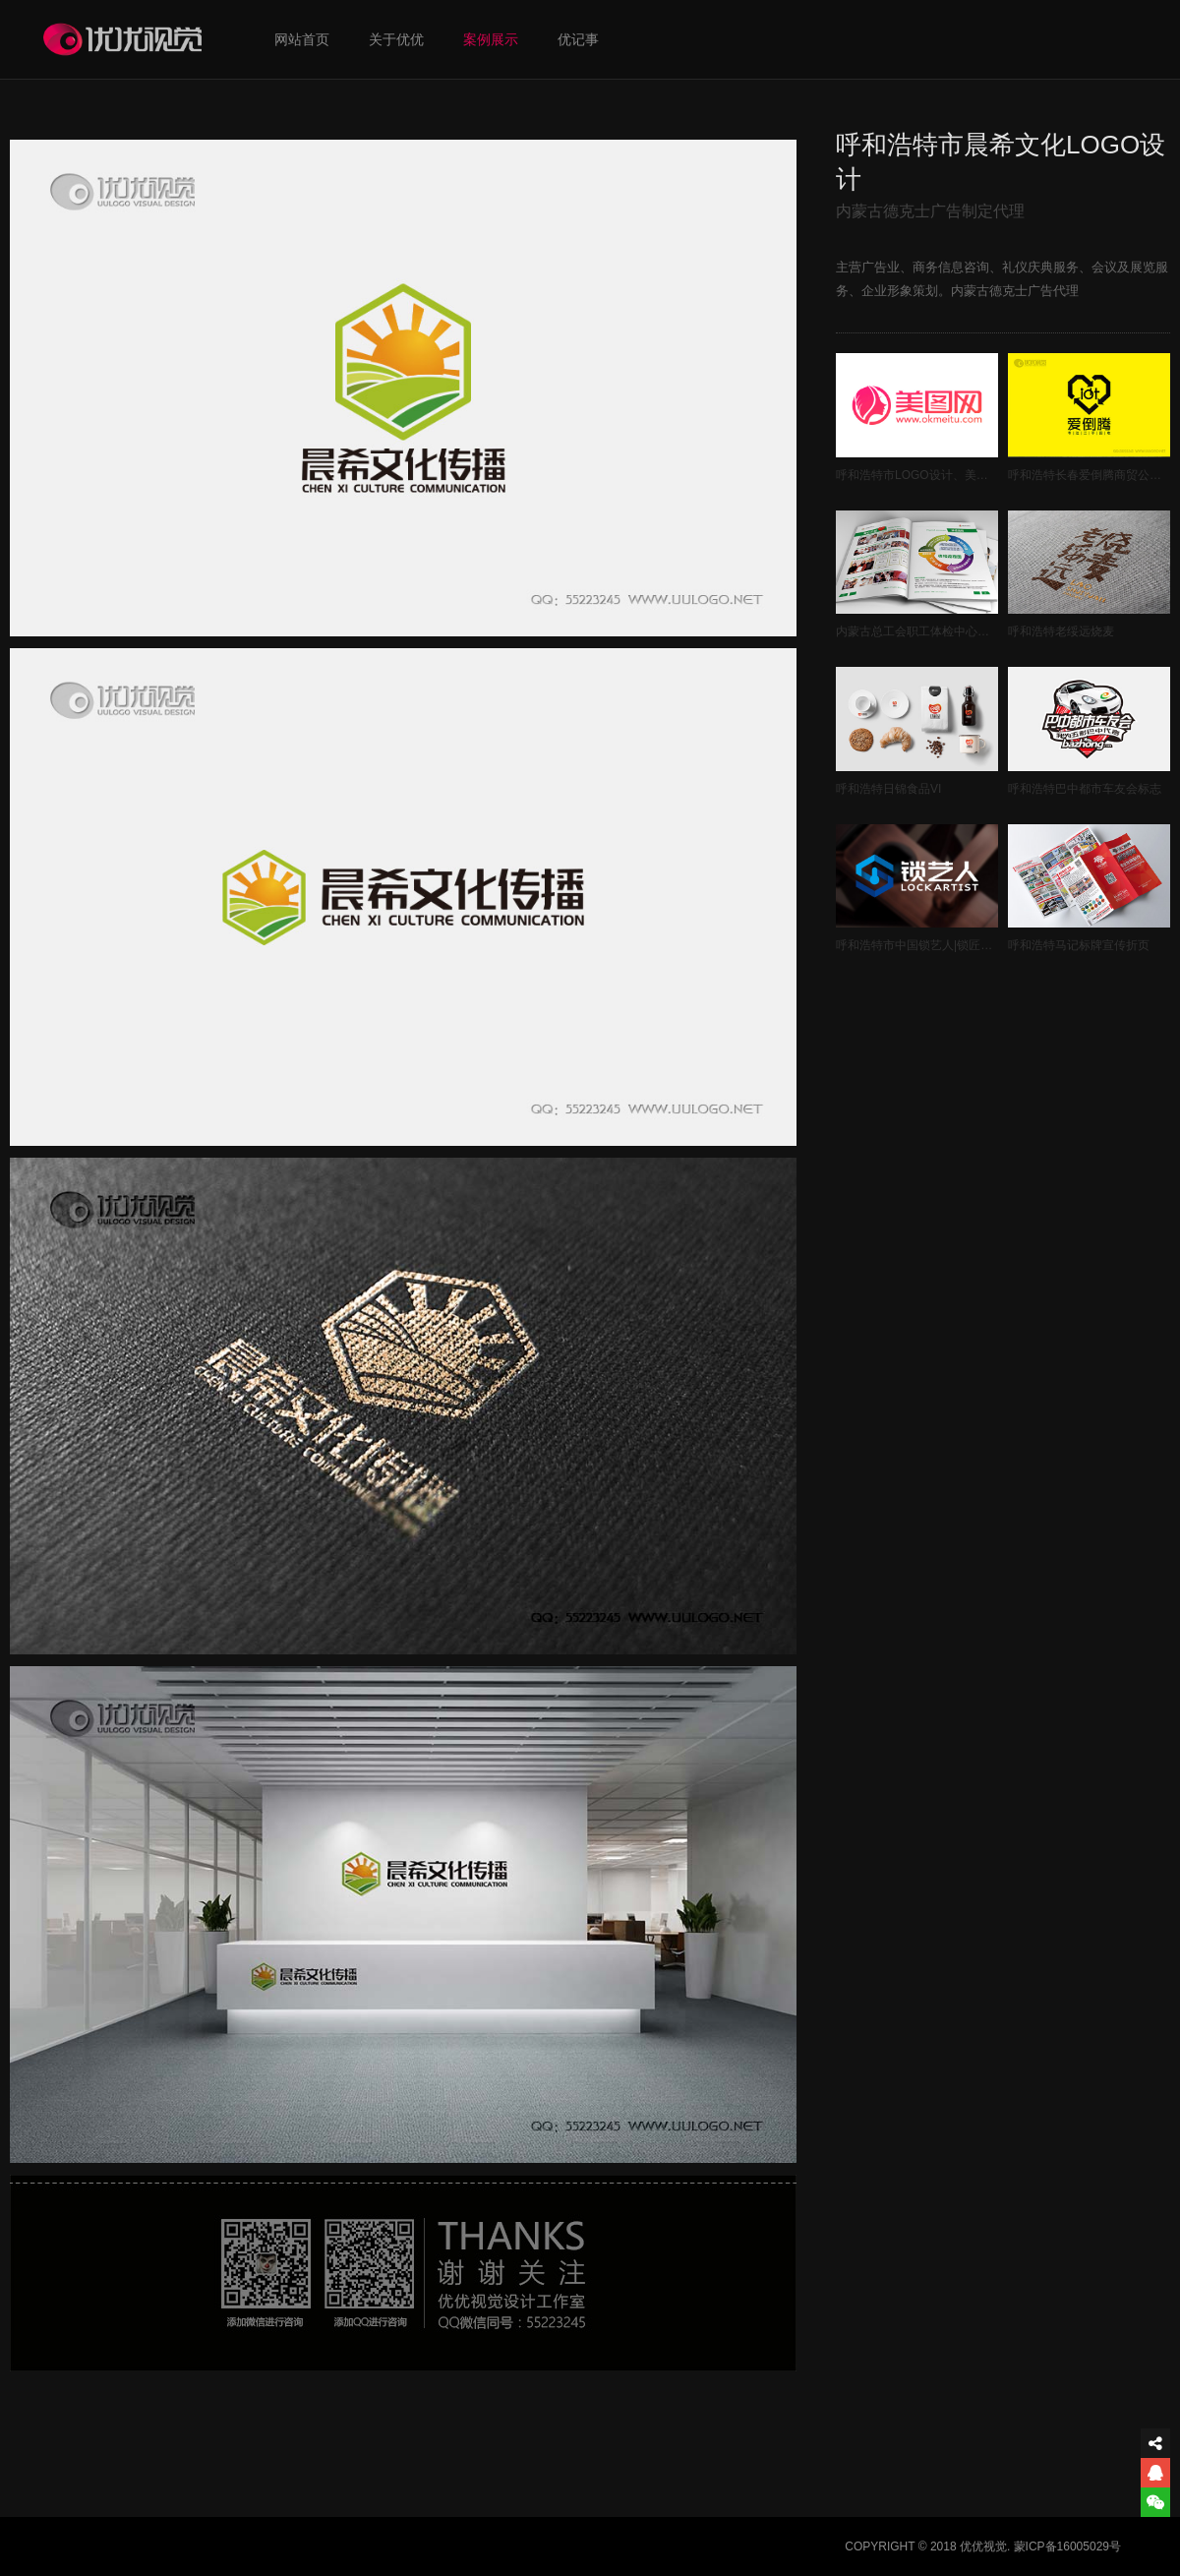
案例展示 (490, 39)
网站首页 (301, 39)
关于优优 (396, 39)
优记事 (578, 39)
